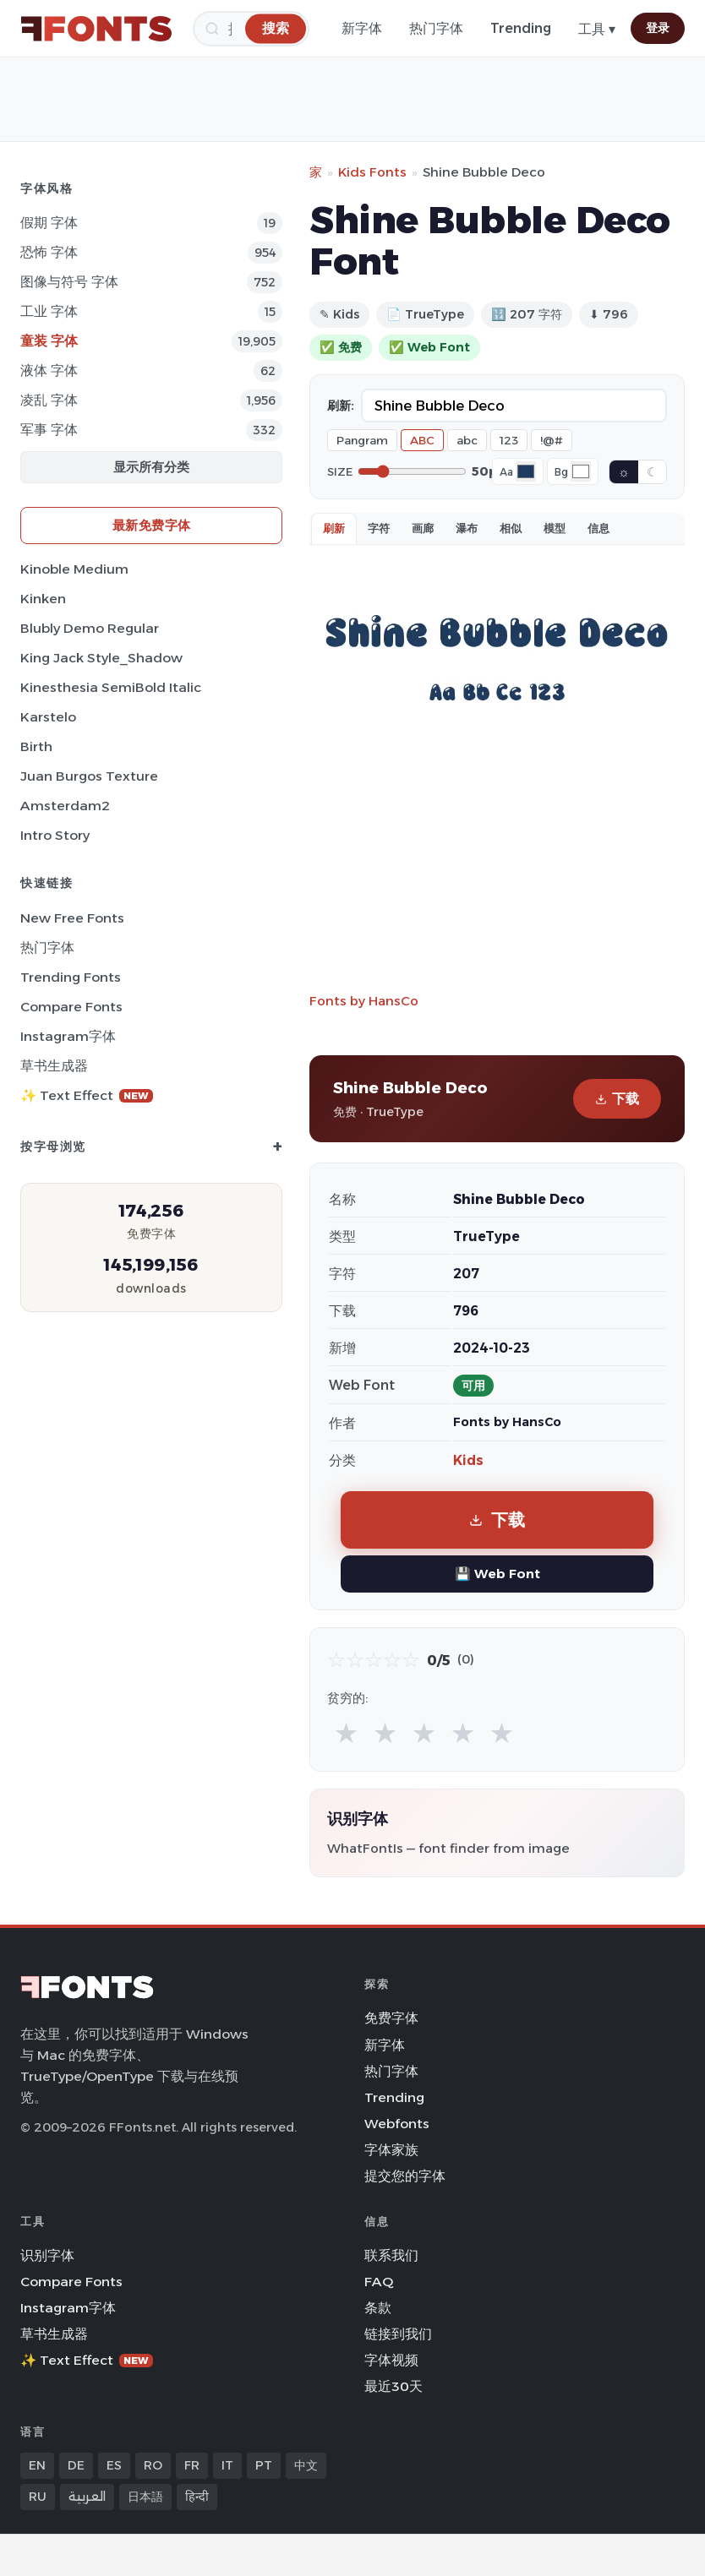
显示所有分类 (151, 467)
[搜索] (275, 28)
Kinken (43, 599)
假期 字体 (49, 223)
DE (76, 2465)
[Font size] (412, 471)
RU (37, 2496)
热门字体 (436, 28)
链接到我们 (398, 2334)
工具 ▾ (596, 29)
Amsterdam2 (65, 806)
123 (509, 440)
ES (114, 2465)
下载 (617, 1099)
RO (153, 2465)
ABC (422, 440)
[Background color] (581, 471)
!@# (551, 440)
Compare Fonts (71, 1007)
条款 (377, 2308)
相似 (511, 528)
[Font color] (526, 471)
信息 (598, 528)
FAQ (378, 2282)
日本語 (145, 2496)
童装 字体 (49, 341)
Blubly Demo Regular (89, 628)
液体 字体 (49, 370)
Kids (468, 1460)
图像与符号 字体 (69, 282)
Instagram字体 (68, 1036)
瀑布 (467, 528)
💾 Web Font (497, 1574)
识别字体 (47, 2255)
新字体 (362, 28)
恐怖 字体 (49, 252)
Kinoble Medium (74, 569)
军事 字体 (49, 430)
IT (227, 2465)
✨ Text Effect (86, 1095)
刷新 (334, 528)
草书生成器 (54, 1066)
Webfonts (396, 2124)
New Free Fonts (72, 918)
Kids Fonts (372, 172)
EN (37, 2465)
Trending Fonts (70, 977)
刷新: (340, 405)
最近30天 (393, 2386)
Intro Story (55, 835)
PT (263, 2465)
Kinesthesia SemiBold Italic (110, 687)
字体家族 (391, 2150)
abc (467, 440)
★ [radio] (346, 1732)
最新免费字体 (151, 525)
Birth (36, 746)
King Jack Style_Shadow (101, 658)
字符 (379, 528)
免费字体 (391, 2018)
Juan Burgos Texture (89, 776)
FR (191, 2465)
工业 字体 (49, 311)
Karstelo (48, 717)
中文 (306, 2465)
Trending (520, 28)
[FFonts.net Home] (96, 28)
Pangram (362, 440)
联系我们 (391, 2255)
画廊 (423, 528)
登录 (657, 27)
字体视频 (391, 2360)
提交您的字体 (404, 2176)
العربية (87, 2496)
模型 (555, 528)
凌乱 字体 (49, 400)
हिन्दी (197, 2496)
